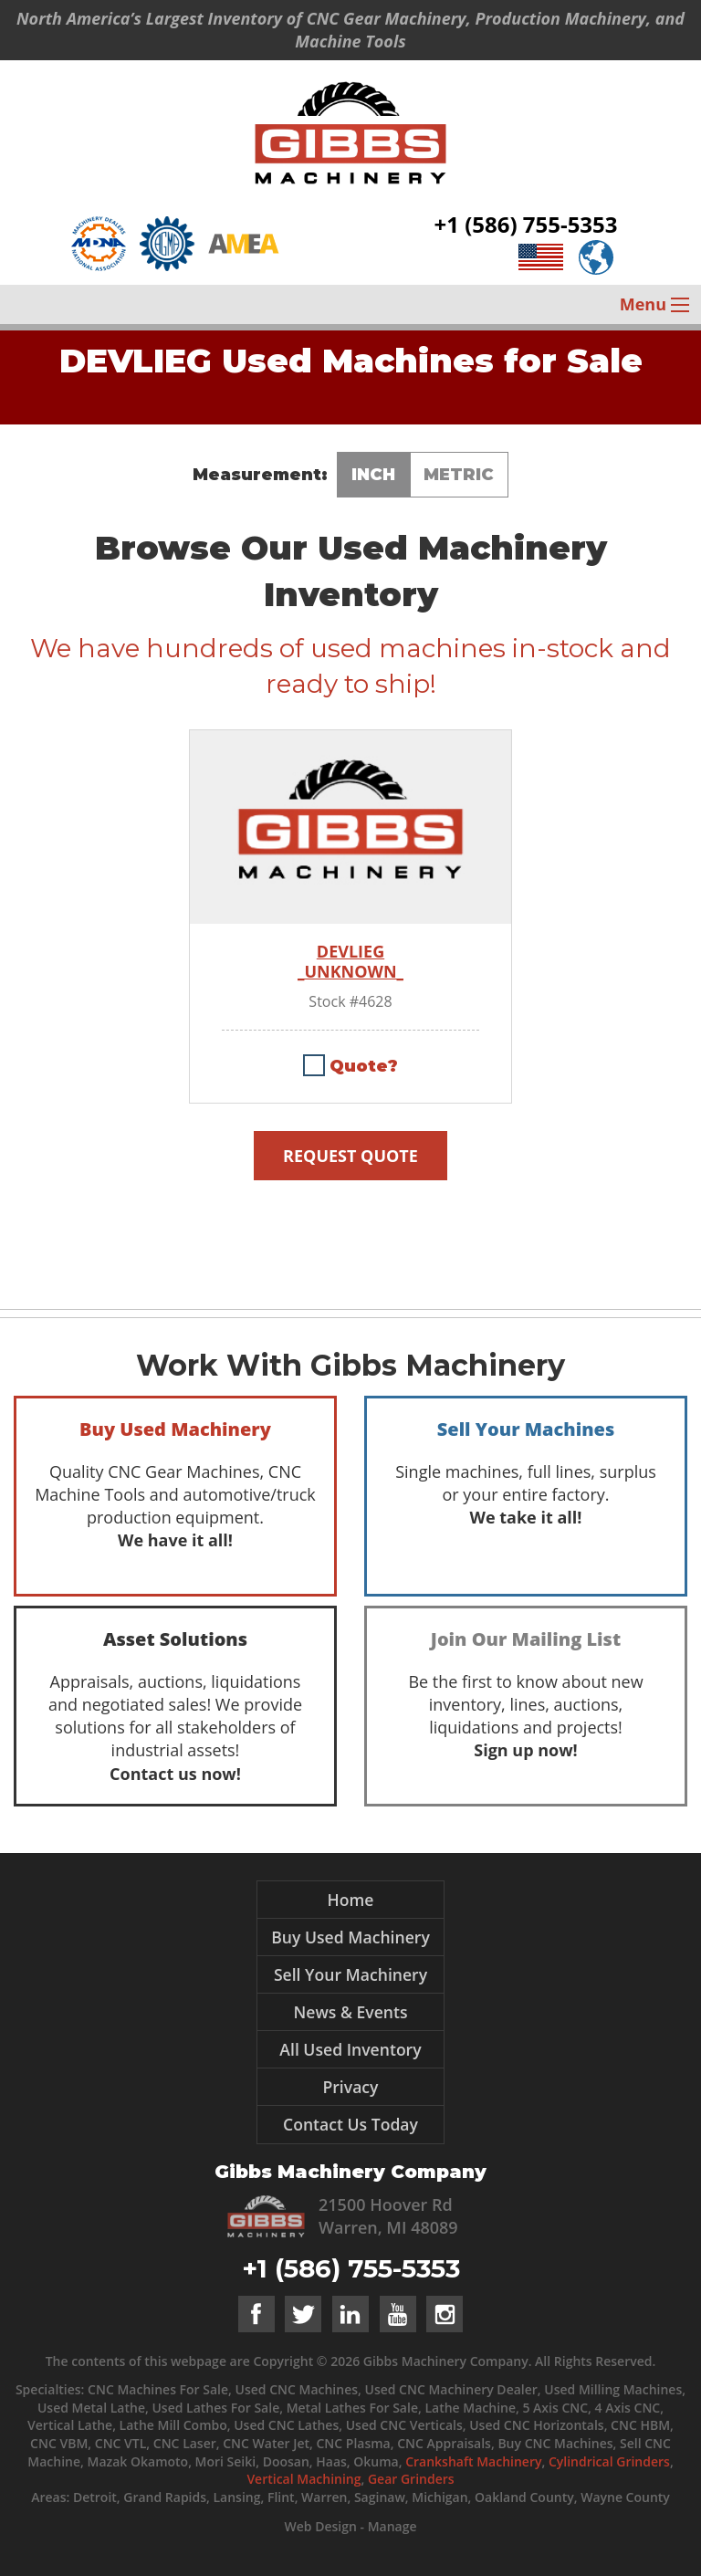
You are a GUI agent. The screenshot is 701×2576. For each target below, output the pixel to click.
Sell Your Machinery (350, 1974)
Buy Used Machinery (350, 1937)
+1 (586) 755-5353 (526, 224)
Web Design (320, 2526)
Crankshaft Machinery (473, 2461)
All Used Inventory (350, 2049)
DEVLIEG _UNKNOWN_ (350, 961)
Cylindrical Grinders (609, 2461)
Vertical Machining (303, 2478)
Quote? (364, 1066)
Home (351, 1900)
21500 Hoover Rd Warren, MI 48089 (388, 2216)
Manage (392, 2526)
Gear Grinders (411, 2478)
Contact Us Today (350, 2124)
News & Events (350, 2012)
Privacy (350, 2087)
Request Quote (350, 1156)
